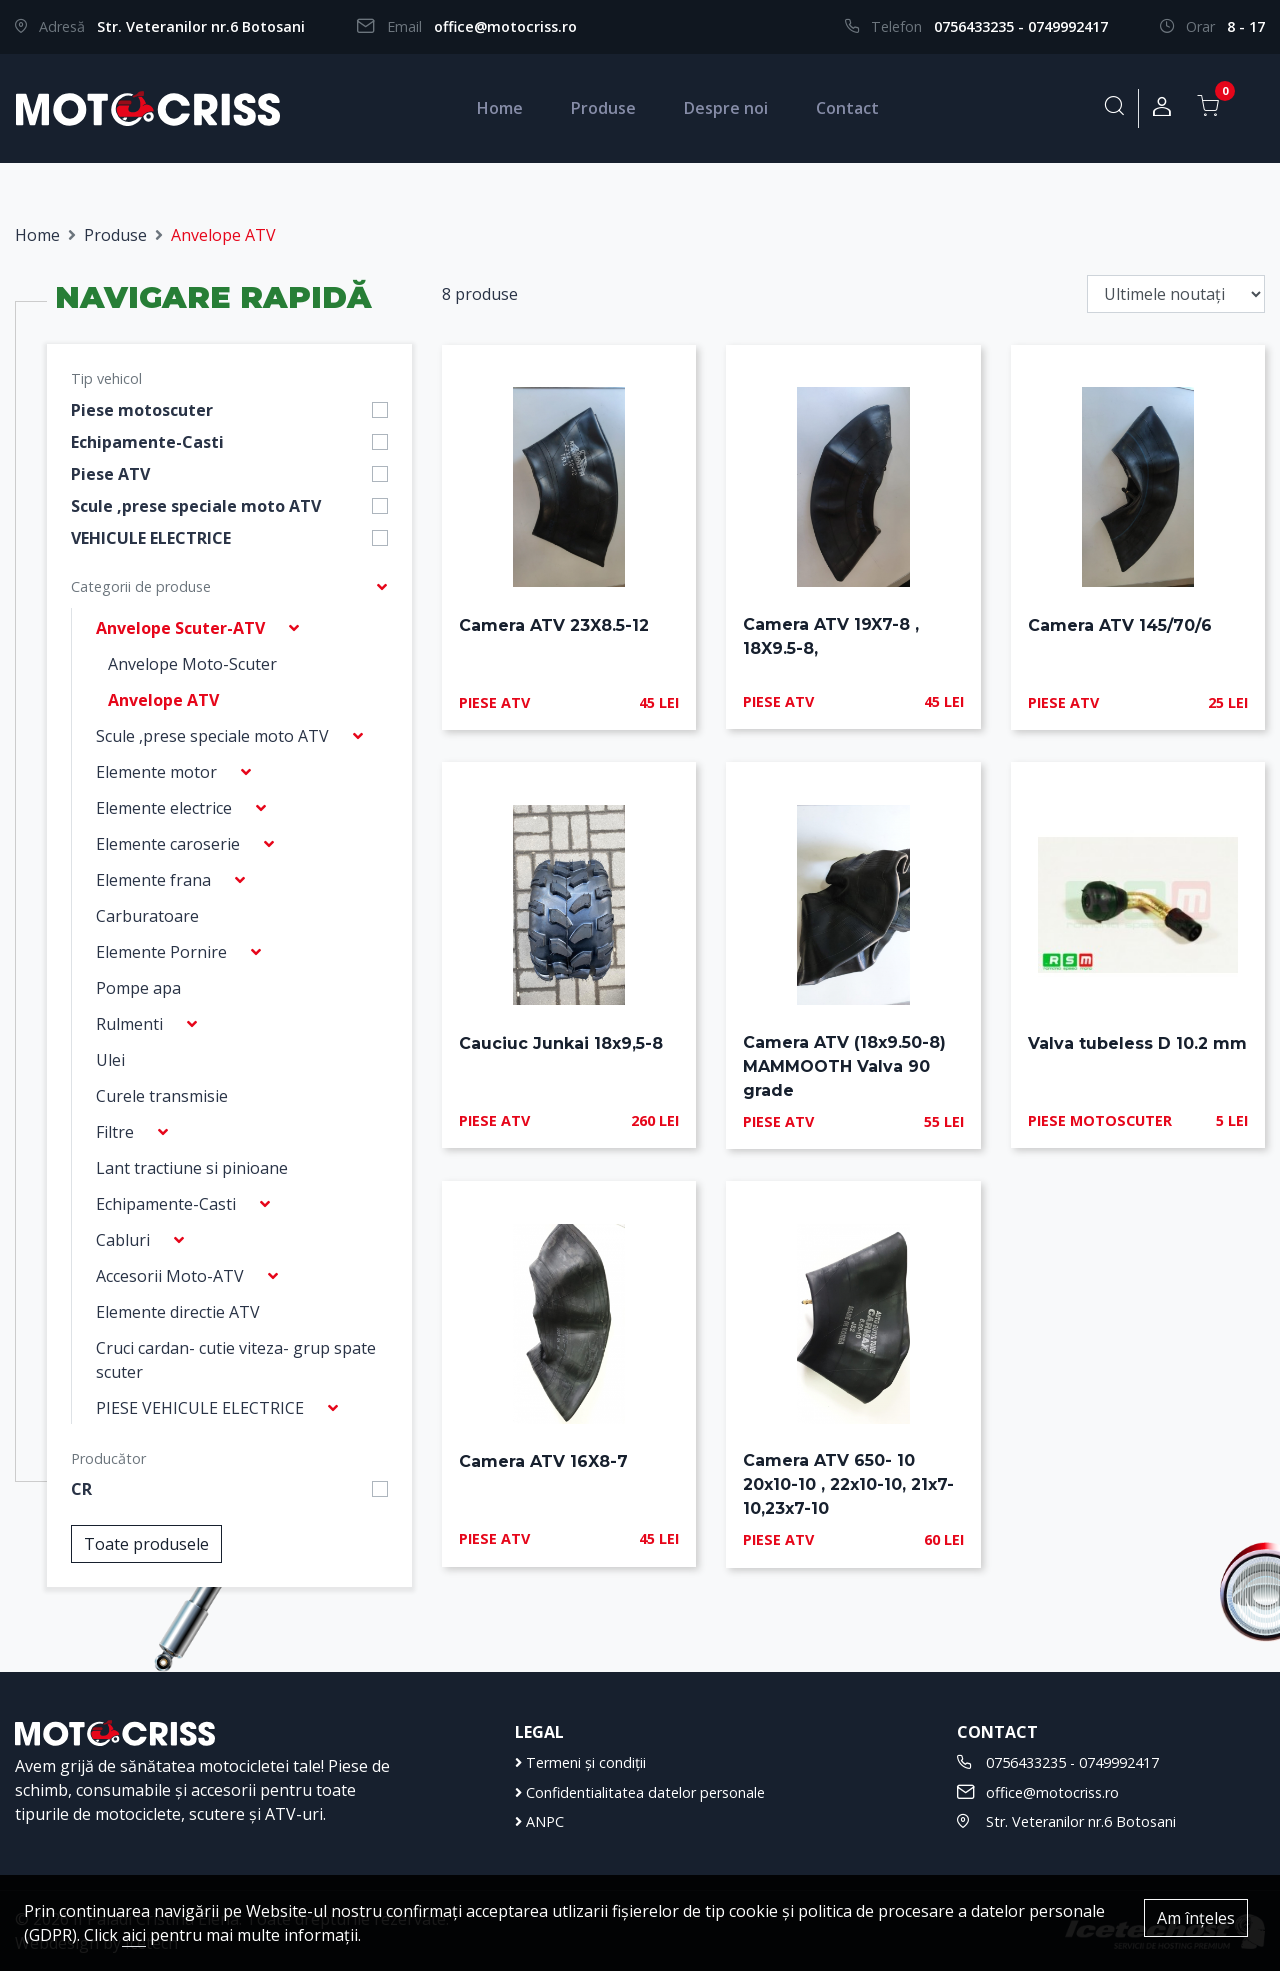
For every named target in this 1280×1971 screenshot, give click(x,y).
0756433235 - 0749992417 (1021, 26)
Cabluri (123, 1240)
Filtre (115, 1132)
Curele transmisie (162, 1096)
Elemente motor (156, 772)
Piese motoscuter (142, 410)
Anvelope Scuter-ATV (180, 628)
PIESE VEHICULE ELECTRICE (200, 1408)
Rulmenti (129, 1024)
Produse (603, 108)
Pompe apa (138, 988)
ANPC (539, 1821)
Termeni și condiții (580, 1762)
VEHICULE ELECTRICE (151, 538)
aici (134, 1935)
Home (500, 108)
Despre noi (726, 108)
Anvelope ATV (163, 700)
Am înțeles (1196, 1918)
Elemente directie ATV (178, 1312)
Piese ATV (110, 474)
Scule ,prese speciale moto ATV (196, 506)
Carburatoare (147, 916)
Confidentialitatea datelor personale (640, 1792)
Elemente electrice (164, 808)
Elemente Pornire (161, 952)
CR (81, 1489)
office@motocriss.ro (505, 26)
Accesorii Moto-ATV (170, 1276)
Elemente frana (153, 880)
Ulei (110, 1060)
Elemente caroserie (168, 844)
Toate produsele (146, 1544)
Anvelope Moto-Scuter (192, 664)
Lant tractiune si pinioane (192, 1168)
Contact (847, 108)
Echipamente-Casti (147, 442)
